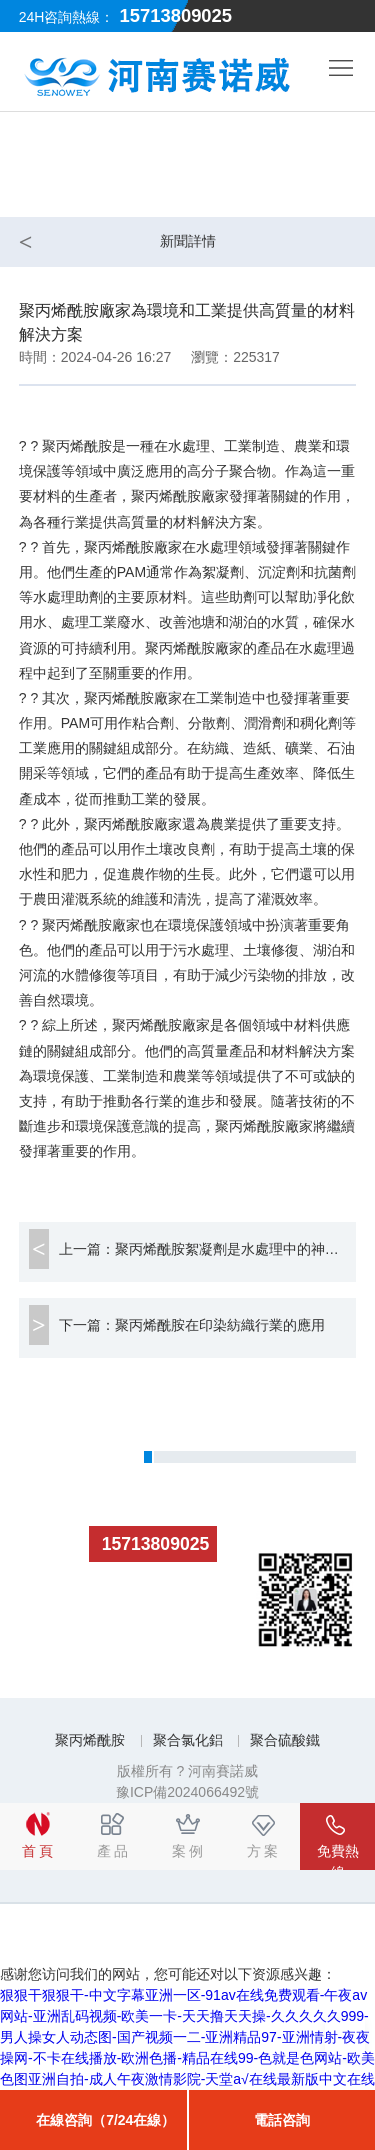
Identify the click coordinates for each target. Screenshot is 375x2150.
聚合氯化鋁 (188, 1740)
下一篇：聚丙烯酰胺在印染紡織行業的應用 (192, 1325)
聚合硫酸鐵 (285, 1740)
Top (345, 2040)
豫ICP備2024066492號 (187, 1792)
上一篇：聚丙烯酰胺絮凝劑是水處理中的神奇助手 (208, 1249)
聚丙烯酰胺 (90, 1740)
